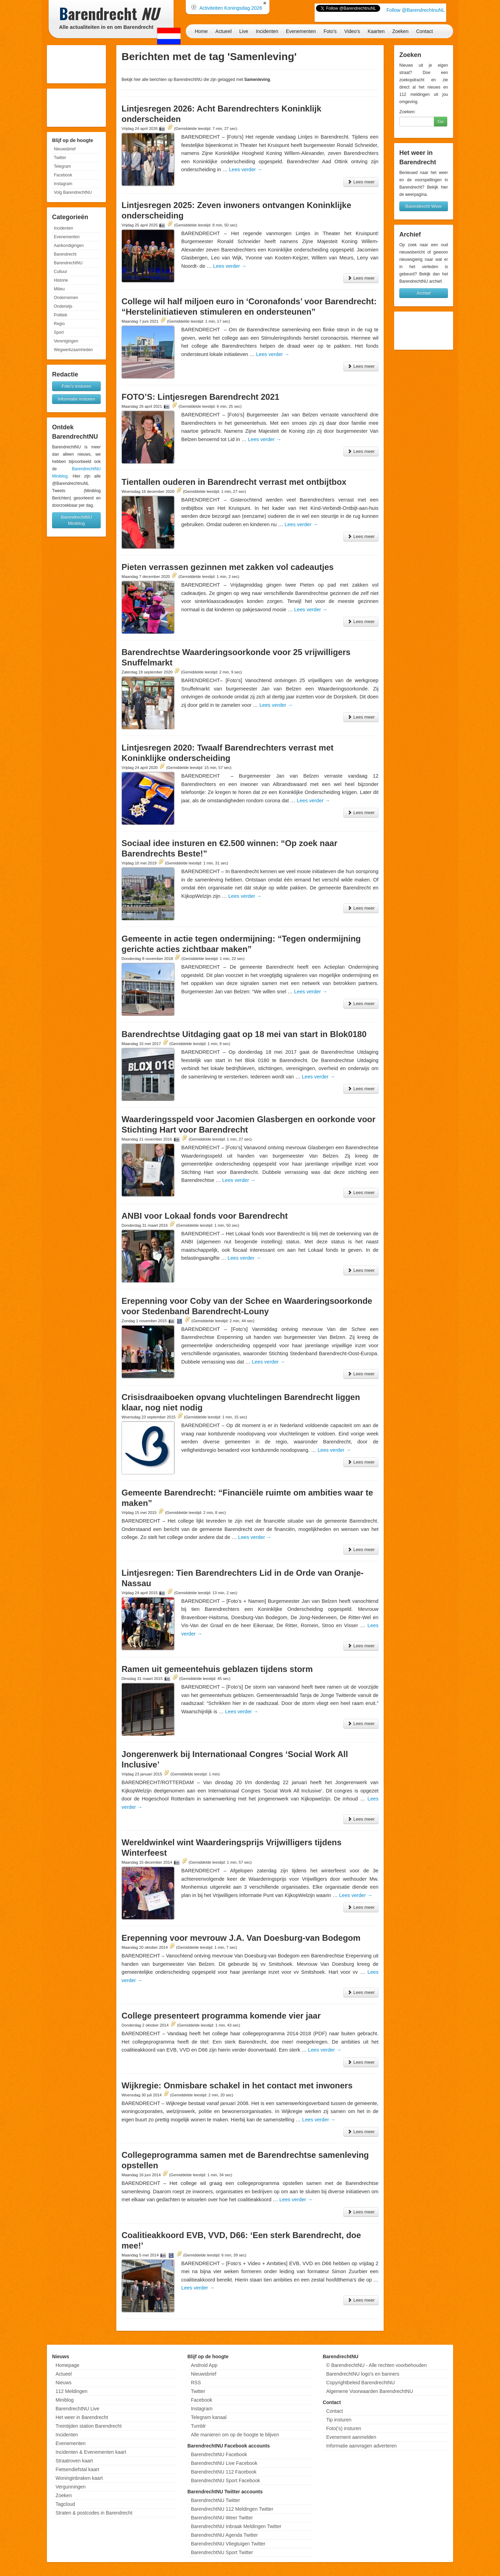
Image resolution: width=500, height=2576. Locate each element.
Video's (352, 31)
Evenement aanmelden (351, 2437)
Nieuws (64, 2382)
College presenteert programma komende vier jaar (221, 2015)
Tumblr (198, 2426)
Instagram (63, 183)
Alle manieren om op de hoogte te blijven (235, 2434)
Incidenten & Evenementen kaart (91, 2452)
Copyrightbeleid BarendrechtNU (360, 2382)
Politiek (60, 315)
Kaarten (376, 31)
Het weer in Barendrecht (82, 2417)
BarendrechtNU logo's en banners (362, 2374)
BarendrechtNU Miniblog (76, 520)
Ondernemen (66, 297)
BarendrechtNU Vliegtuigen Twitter (228, 2543)
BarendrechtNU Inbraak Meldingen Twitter (236, 2526)
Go (440, 121)
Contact (424, 31)
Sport (59, 332)
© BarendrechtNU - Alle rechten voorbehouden (376, 2365)
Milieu (59, 289)
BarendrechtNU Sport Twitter (222, 2552)
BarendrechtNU (68, 262)
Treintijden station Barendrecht (89, 2426)
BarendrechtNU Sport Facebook (225, 2480)
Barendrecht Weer (423, 206)
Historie (61, 280)
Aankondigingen (69, 245)
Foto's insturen (76, 386)
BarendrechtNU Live (77, 2408)
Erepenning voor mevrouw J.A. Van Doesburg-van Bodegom (241, 1938)
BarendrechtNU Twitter (215, 2500)
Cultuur (60, 271)
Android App (204, 2365)
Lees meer (361, 181)
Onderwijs (63, 306)
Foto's (330, 31)
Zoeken (400, 31)
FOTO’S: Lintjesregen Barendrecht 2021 (200, 396)
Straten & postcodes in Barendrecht (94, 2513)
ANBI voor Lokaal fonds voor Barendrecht (205, 1215)
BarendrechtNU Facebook (219, 2454)
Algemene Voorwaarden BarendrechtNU (369, 2391)
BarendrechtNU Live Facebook (224, 2463)
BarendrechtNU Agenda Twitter (224, 2535)
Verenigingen (66, 341)
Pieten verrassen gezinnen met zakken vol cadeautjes (228, 567)
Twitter (60, 157)
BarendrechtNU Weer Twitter (222, 2517)
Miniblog (65, 2400)
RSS (196, 2382)
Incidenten (267, 31)
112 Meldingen (72, 2391)
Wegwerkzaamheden (73, 349)
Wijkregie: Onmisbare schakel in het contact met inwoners (237, 2085)
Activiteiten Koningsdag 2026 (230, 8)
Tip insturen (338, 2419)
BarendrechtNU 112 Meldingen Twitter (232, 2509)
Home (201, 31)
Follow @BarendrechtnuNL (415, 10)
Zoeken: (407, 111)
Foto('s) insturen (343, 2428)
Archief (424, 293)
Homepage (68, 2365)
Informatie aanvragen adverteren (361, 2446)
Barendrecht (65, 254)
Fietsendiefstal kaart (77, 2469)
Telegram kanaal (209, 2417)
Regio (59, 323)
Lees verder (245, 169)
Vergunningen (70, 2487)
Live (243, 31)
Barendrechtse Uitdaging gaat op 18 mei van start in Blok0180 (244, 1034)
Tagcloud (65, 2504)
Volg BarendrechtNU (73, 192)
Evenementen (301, 31)
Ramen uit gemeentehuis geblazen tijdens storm (217, 1669)
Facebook (63, 175)
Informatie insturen (76, 398)
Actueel (223, 31)
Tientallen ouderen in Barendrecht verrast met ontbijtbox (234, 482)
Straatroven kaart (74, 2460)
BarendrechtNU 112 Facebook (224, 2472)
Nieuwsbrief (65, 149)
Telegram (62, 166)
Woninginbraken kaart (79, 2478)
